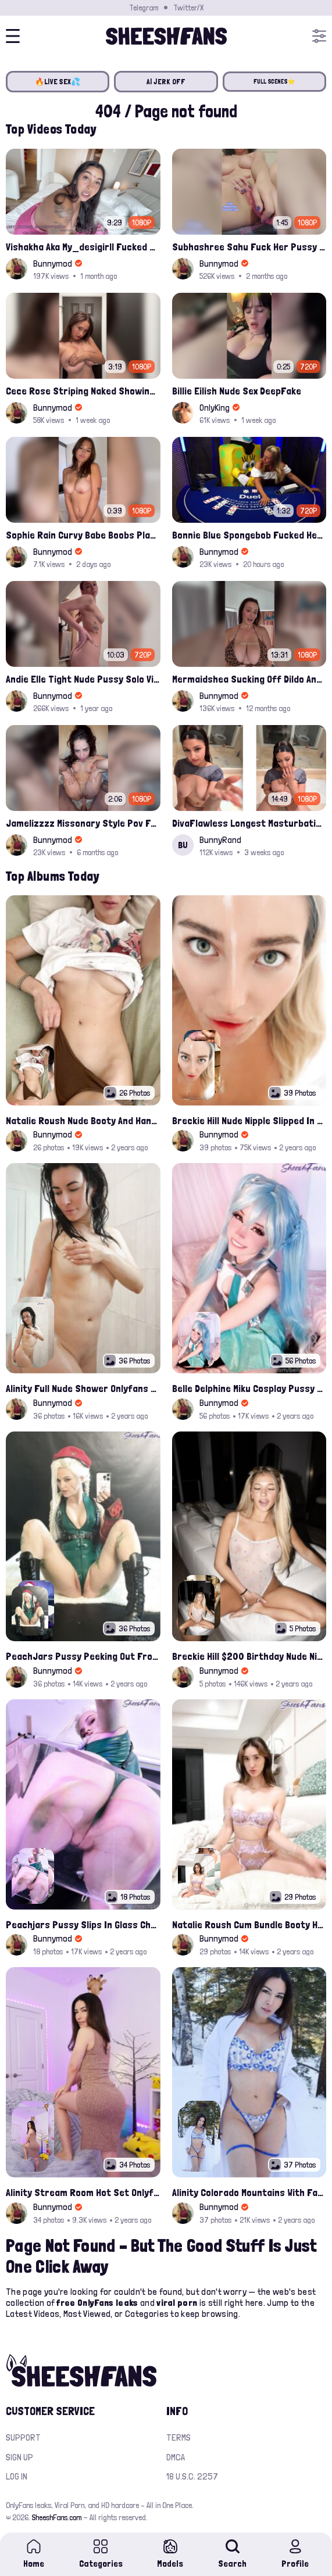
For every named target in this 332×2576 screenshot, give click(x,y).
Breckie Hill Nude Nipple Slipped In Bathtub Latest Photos (249, 1120)
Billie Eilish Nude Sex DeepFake (236, 391)
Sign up (19, 2457)
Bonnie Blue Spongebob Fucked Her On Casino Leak (249, 535)
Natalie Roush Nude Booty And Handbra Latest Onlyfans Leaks (83, 1120)
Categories (147, 2313)
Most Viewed (87, 2313)
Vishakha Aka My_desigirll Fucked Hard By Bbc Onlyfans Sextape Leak (83, 247)
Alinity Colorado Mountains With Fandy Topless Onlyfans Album (249, 2192)
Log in (16, 2476)
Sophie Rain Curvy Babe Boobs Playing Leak (83, 535)
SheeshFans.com (56, 2517)
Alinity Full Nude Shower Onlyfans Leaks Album (83, 1388)
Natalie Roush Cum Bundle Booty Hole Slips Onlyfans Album (249, 1924)
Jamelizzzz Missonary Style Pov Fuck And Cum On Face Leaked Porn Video (83, 823)
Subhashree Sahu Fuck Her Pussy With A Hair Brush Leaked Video (249, 247)
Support (23, 2437)
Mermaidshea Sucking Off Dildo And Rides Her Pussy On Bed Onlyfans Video (249, 679)
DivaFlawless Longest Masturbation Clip (249, 823)
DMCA (175, 2457)
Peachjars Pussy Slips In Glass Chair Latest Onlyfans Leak (83, 1924)
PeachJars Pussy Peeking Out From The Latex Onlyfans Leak (83, 1656)
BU (183, 845)
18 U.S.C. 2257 (192, 2476)
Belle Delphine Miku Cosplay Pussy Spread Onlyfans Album (249, 1388)
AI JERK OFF (166, 81)
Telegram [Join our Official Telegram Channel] (143, 7)
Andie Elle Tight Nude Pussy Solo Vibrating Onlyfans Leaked (83, 679)
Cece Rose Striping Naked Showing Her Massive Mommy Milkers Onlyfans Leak (83, 391)
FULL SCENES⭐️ (275, 81)
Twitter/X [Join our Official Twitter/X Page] (188, 7)
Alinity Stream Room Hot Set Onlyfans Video (83, 2192)
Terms (178, 2437)
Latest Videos (32, 2313)
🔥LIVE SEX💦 (58, 81)
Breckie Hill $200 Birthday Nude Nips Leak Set (249, 1656)
